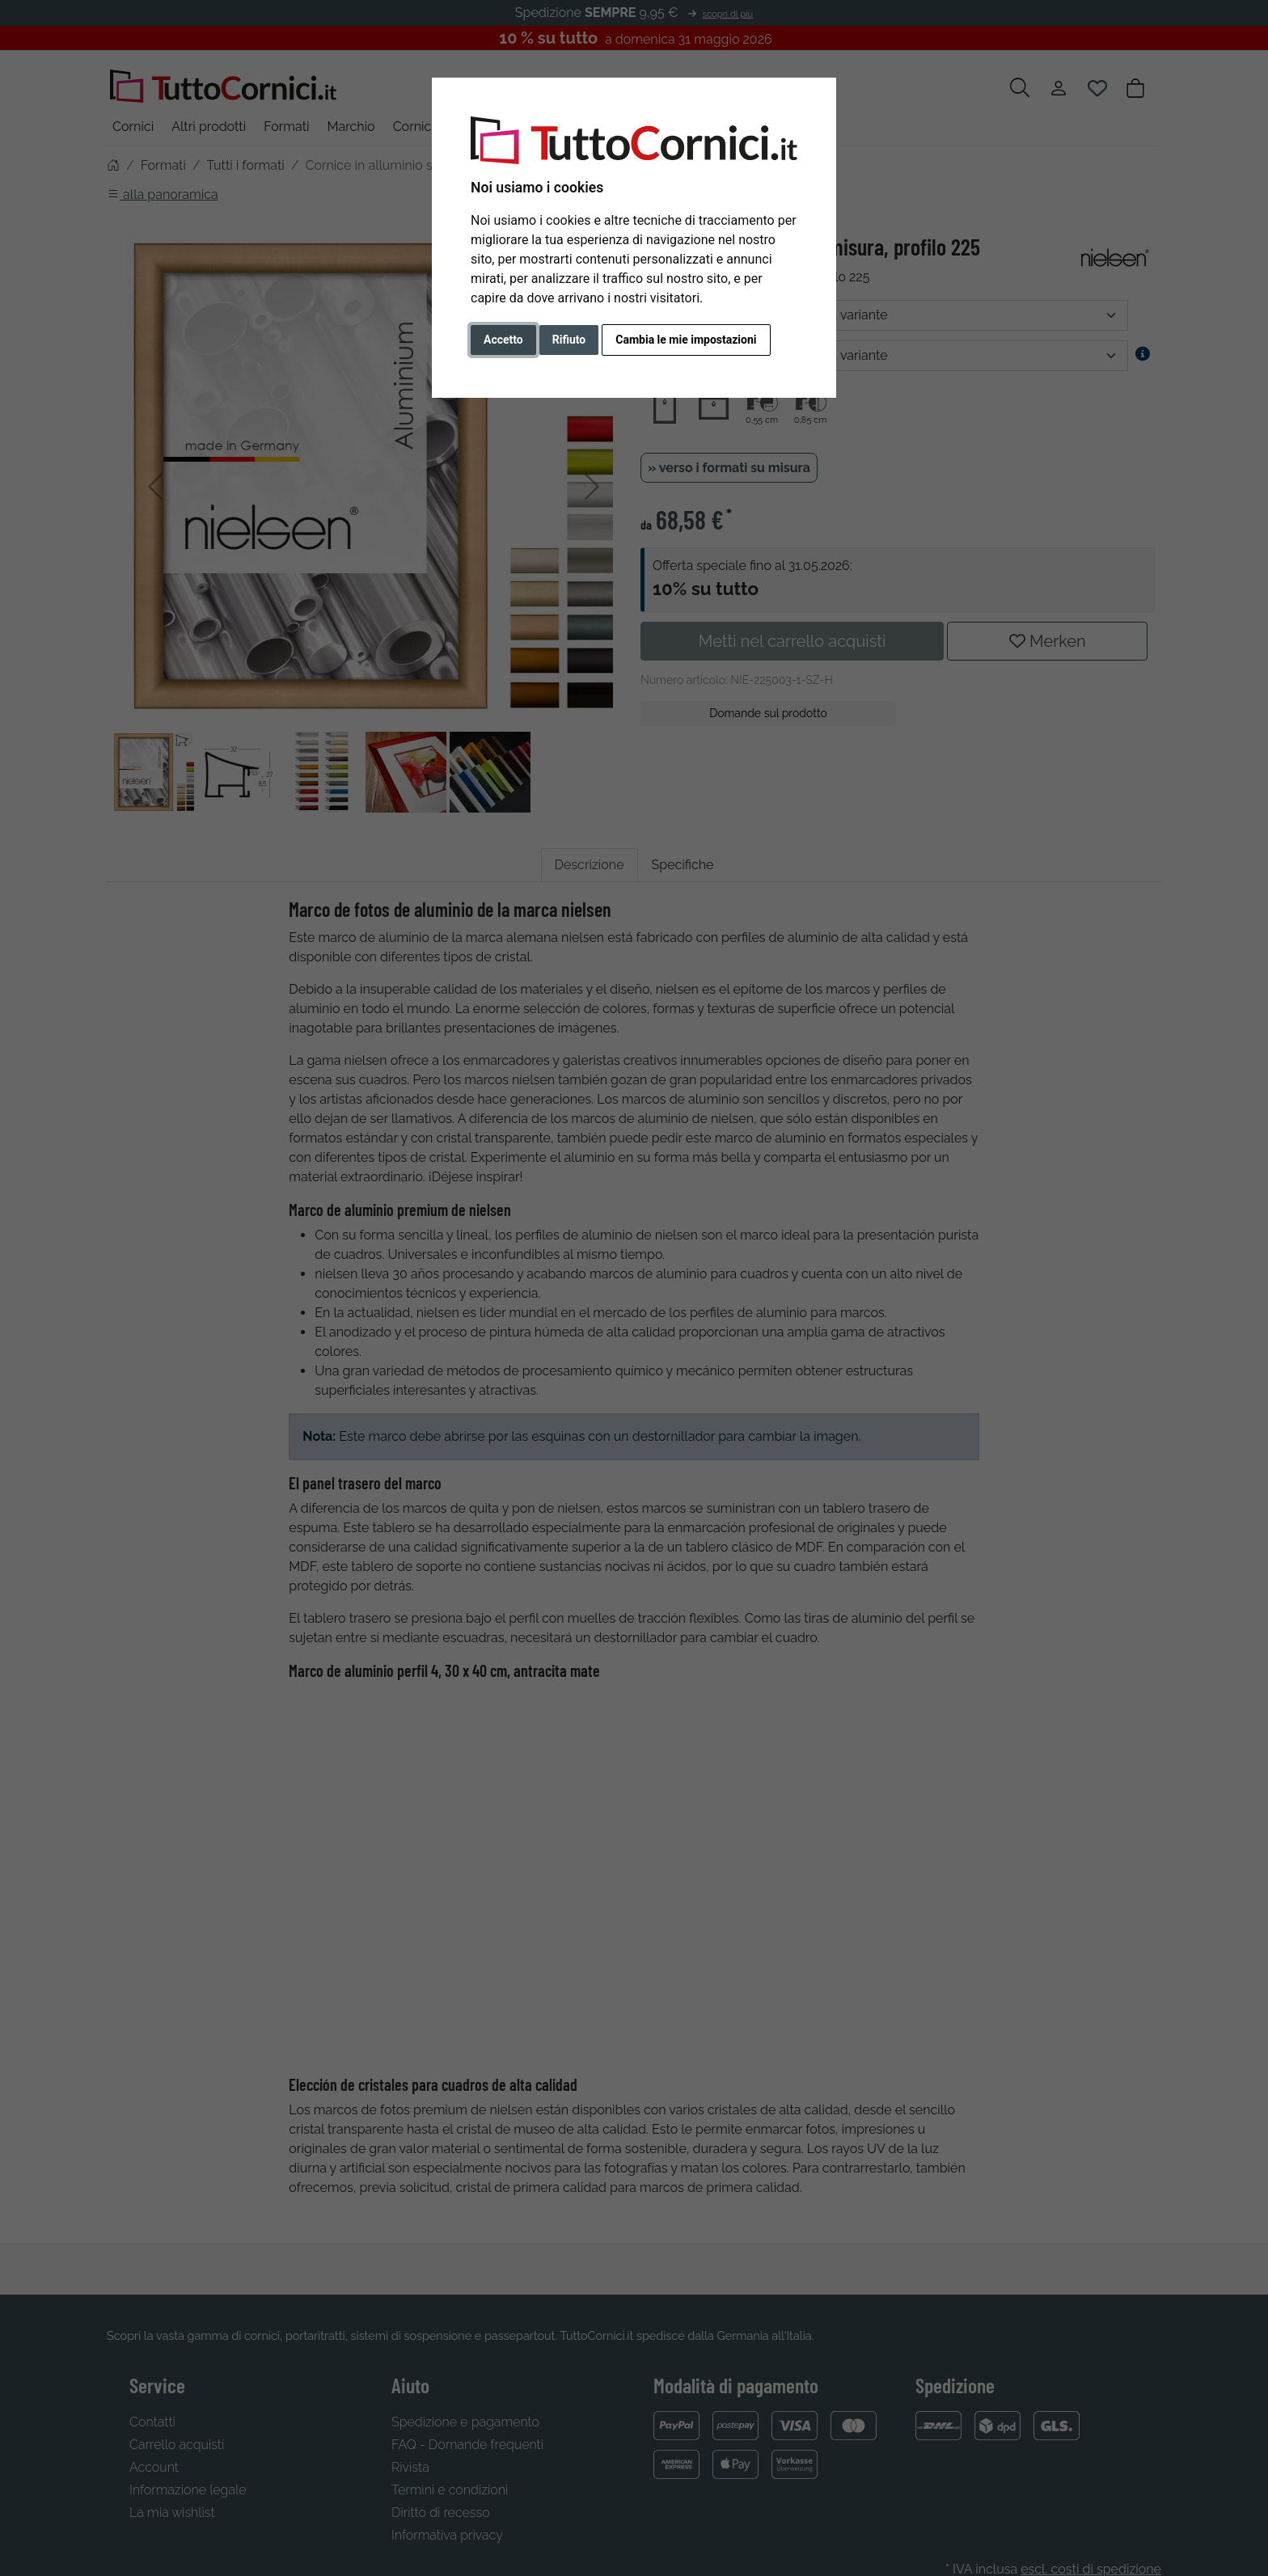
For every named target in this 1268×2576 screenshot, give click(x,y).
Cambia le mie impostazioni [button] (685, 339)
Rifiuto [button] (569, 339)
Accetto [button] (503, 339)
